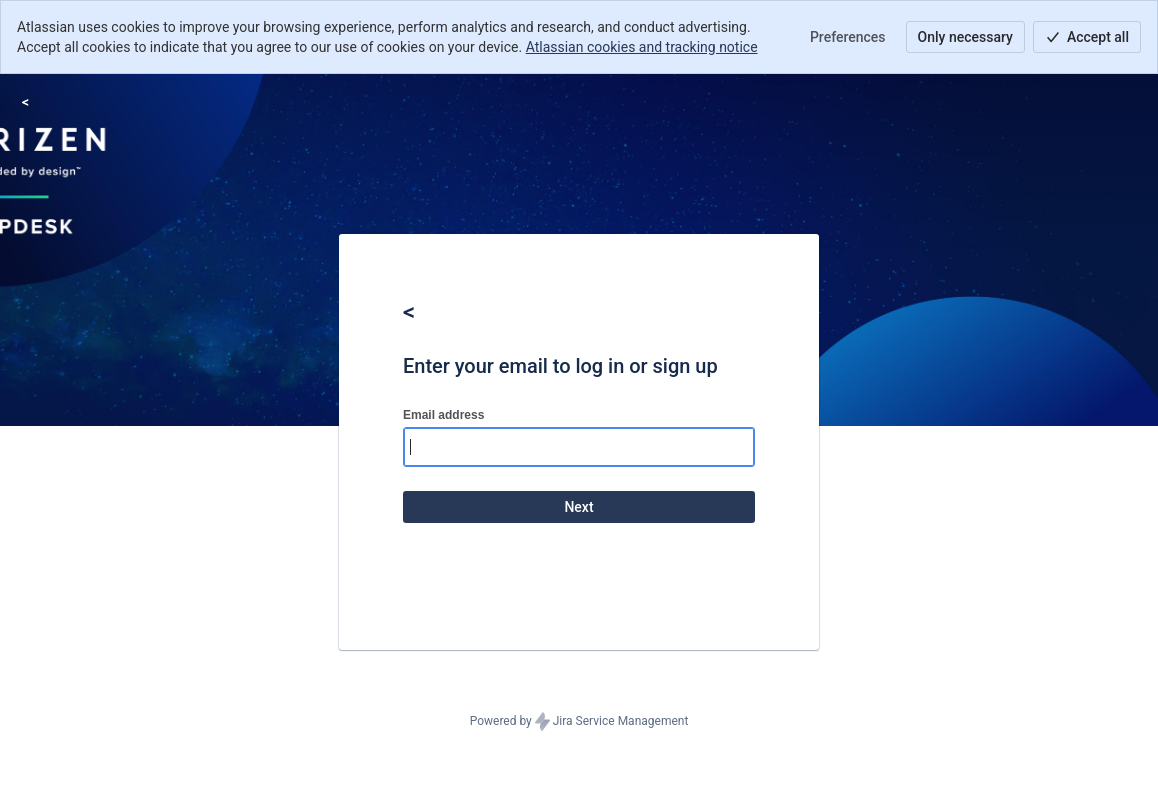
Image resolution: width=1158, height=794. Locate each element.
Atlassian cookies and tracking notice (642, 47)
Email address (443, 415)
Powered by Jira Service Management (579, 722)
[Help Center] (25, 102)
